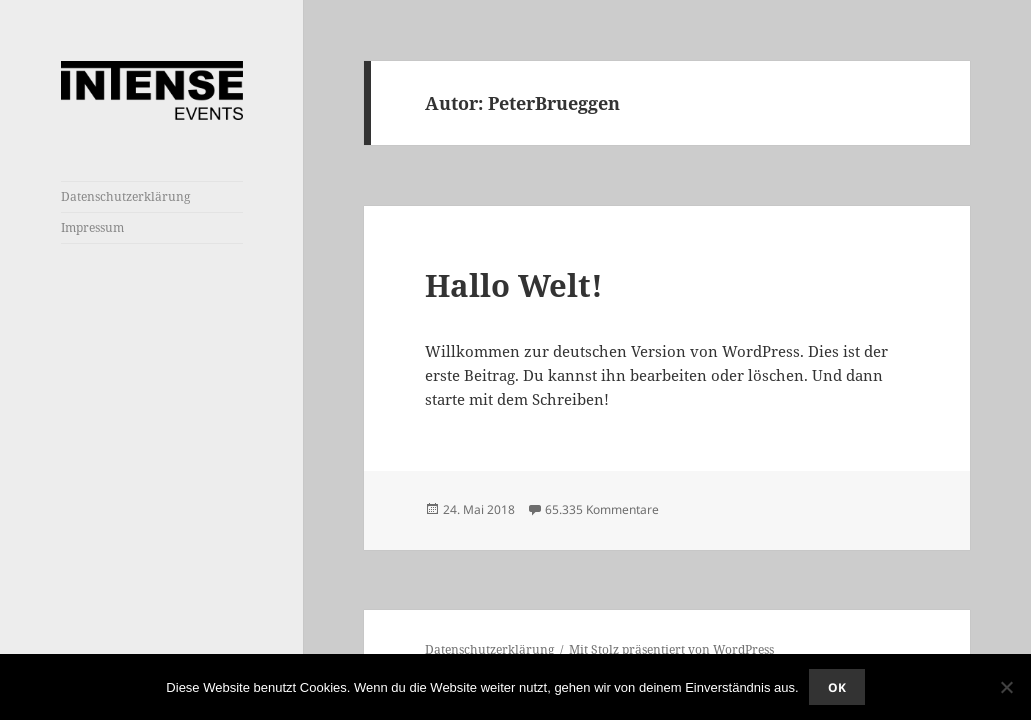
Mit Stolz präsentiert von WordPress (671, 649)
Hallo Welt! (514, 285)
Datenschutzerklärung (125, 196)
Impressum (92, 227)
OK (837, 687)
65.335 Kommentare (602, 509)
